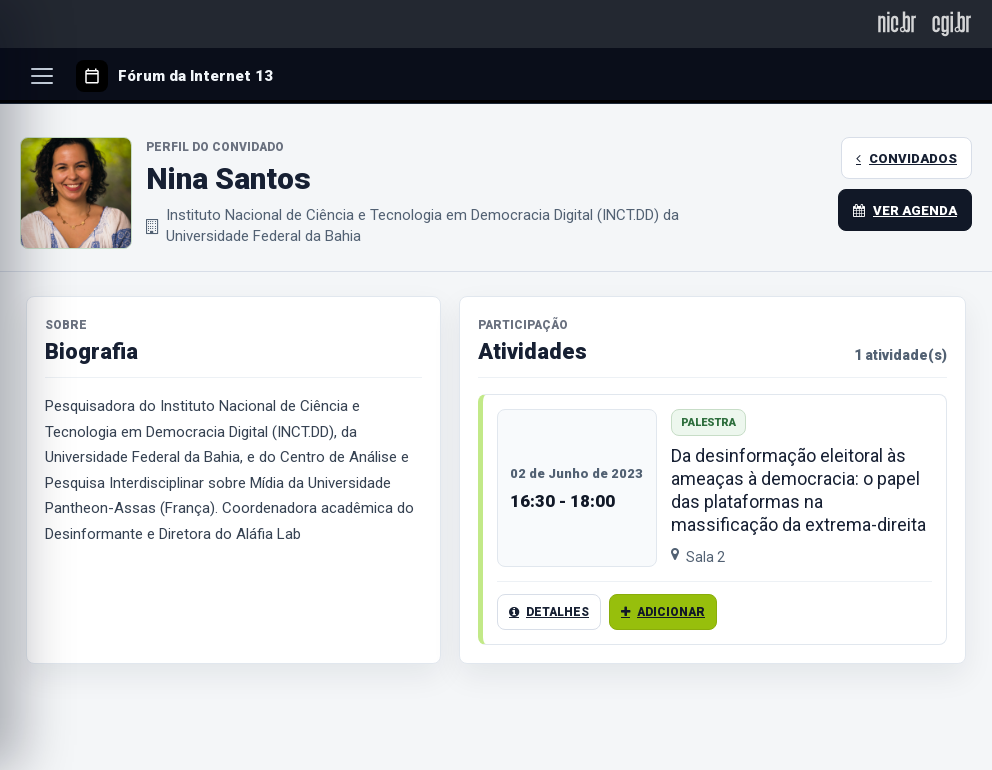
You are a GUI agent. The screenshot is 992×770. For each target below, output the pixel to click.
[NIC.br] (897, 23)
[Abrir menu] (42, 76)
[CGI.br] (951, 23)
